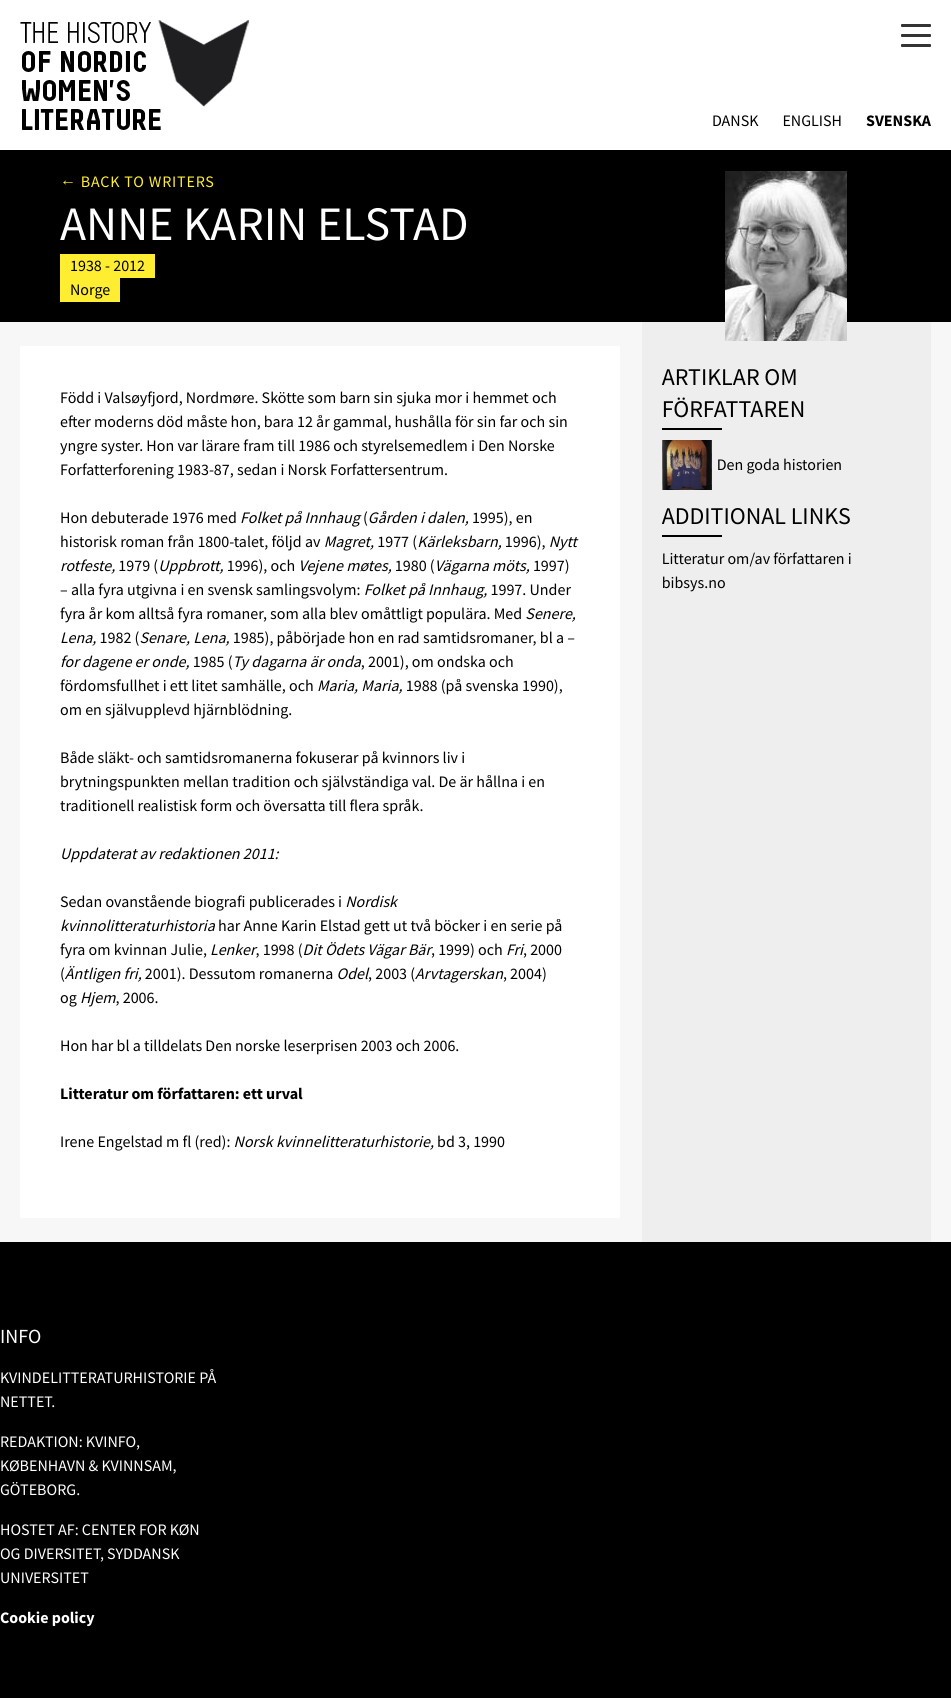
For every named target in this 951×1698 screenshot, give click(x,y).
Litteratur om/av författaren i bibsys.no (757, 571)
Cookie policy (47, 1618)
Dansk (735, 121)
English (812, 121)
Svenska (898, 121)
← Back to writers (137, 182)
